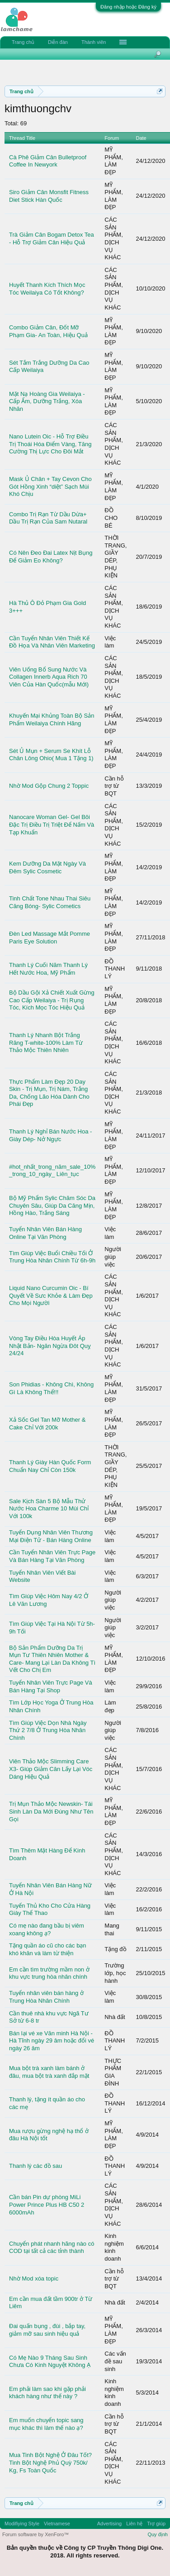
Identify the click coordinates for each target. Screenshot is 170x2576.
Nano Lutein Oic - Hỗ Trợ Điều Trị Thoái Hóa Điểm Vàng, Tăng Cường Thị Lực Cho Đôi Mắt (50, 444)
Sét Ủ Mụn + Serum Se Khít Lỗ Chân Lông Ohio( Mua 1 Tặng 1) (51, 755)
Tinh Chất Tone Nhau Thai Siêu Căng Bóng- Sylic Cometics (49, 902)
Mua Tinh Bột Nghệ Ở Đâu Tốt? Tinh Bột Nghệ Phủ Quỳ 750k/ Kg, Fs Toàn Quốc (50, 2462)
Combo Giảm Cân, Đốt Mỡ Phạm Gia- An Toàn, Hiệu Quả (48, 331)
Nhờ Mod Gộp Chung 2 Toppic (49, 785)
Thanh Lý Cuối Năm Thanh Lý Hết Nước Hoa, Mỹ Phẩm (48, 969)
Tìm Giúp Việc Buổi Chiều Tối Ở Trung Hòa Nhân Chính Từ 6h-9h (52, 1257)
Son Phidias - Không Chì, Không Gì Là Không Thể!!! (51, 1388)
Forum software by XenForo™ (35, 2534)
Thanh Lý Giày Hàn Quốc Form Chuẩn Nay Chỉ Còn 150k (50, 1466)
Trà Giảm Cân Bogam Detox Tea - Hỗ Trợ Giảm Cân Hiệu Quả (51, 238)
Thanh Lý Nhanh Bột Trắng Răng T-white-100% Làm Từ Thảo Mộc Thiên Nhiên (46, 1042)
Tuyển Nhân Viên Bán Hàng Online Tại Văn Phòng (45, 1233)
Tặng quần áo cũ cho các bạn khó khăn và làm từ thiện (47, 1949)
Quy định (157, 2534)
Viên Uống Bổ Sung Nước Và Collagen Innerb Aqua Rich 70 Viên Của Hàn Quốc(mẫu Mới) (49, 677)
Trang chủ (23, 42)
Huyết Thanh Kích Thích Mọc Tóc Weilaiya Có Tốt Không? (47, 288)
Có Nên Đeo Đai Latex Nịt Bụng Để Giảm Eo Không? (50, 556)
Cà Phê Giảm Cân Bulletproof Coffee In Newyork (47, 161)
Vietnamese (57, 2523)
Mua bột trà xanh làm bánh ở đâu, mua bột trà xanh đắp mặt (49, 2072)
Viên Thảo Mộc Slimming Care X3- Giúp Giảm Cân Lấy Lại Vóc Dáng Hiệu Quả (50, 1769)
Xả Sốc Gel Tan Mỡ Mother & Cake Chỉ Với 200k (47, 1423)
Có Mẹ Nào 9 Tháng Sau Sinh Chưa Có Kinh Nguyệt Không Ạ (49, 2361)
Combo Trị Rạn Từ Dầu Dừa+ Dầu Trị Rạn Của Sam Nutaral (48, 518)
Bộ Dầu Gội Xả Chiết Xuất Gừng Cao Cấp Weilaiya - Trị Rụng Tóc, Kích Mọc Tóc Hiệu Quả (51, 1000)
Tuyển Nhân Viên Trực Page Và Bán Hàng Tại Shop (50, 1686)
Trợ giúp (156, 2523)
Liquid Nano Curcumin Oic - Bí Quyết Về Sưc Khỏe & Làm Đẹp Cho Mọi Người (51, 1295)
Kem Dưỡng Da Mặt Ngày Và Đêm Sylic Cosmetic (47, 867)
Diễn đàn (58, 42)
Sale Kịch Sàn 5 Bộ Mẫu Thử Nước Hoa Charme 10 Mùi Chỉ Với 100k (49, 1508)
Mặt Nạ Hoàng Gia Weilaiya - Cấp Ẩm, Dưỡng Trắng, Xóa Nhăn (47, 401)
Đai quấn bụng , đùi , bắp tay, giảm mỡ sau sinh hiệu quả (47, 2330)
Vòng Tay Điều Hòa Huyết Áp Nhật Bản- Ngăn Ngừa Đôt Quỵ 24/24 (50, 1346)
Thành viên (93, 42)
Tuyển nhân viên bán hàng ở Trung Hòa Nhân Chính (46, 1997)
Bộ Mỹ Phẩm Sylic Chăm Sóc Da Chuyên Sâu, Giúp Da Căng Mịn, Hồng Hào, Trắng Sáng (52, 1205)
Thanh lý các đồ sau (35, 2165)
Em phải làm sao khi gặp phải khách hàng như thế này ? (47, 2393)
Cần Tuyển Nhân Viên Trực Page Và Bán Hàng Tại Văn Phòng (52, 1556)
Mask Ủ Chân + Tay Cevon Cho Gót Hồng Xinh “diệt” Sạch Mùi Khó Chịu (50, 486)
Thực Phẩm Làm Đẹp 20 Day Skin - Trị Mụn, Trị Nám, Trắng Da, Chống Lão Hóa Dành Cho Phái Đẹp (49, 1093)
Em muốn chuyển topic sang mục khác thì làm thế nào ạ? (46, 2424)
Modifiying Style (22, 2523)
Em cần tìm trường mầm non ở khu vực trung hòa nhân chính (49, 1973)
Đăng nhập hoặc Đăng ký (128, 7)
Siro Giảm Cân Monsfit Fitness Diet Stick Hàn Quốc (49, 196)
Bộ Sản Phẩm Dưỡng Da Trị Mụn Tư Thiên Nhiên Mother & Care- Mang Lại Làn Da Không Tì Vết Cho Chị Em (52, 1659)
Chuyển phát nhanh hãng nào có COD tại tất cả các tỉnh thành (51, 2247)
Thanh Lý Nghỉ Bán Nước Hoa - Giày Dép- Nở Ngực (50, 1135)
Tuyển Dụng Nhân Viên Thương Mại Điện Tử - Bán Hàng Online (51, 1536)
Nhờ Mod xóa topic (33, 2278)
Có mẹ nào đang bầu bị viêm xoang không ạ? (46, 1929)
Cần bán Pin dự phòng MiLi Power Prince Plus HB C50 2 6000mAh (46, 2204)
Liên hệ (134, 2523)
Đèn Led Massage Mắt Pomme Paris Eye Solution (49, 937)
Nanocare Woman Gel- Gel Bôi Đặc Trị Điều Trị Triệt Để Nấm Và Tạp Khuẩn (51, 824)
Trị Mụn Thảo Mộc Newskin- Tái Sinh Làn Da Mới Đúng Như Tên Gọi (51, 1811)
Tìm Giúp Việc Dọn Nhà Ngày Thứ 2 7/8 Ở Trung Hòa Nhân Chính (48, 1730)
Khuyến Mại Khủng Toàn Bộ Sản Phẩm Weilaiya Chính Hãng (51, 719)
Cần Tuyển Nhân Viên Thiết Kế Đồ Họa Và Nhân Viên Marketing (52, 642)
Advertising (109, 2523)
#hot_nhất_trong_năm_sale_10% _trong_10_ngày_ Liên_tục (52, 1170)
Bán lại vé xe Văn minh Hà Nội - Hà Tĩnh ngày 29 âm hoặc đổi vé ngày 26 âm (51, 2041)
